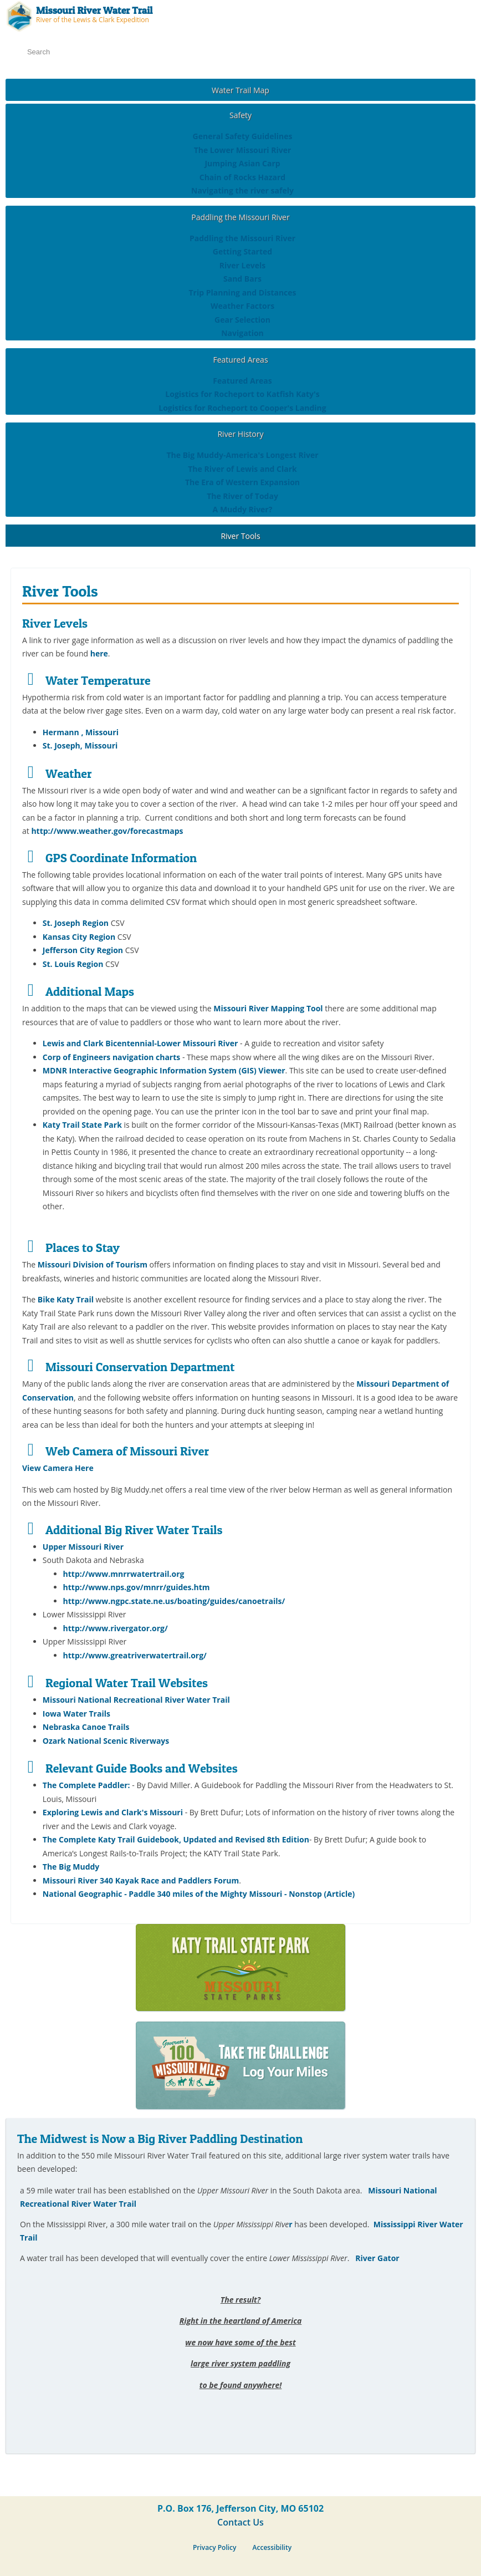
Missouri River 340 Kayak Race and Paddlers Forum (141, 1880)
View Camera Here (58, 1468)
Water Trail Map (240, 90)
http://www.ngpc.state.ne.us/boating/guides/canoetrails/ (174, 1601)
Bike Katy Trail (66, 1299)
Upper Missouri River (83, 1546)
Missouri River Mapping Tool (268, 1008)
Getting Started (242, 251)
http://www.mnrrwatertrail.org (124, 1574)
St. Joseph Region (76, 923)
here (99, 653)
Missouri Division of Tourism (94, 1264)
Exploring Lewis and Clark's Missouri (113, 1812)
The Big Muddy (71, 1866)
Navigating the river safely (242, 190)
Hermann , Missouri (81, 732)
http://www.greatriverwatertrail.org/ (135, 1655)
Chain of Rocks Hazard (242, 177)
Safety (240, 115)
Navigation (242, 333)
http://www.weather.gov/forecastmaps (107, 831)
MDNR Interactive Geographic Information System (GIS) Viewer (164, 1070)
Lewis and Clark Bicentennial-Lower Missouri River (140, 1043)
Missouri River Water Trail (94, 10)
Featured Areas (240, 359)
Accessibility (272, 2547)
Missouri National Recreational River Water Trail (136, 1699)
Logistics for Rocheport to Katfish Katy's (242, 394)
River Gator (377, 2258)
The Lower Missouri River (242, 150)
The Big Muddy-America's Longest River (242, 455)
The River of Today (242, 496)
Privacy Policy (215, 2547)
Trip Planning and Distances (242, 292)
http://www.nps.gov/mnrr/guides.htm (136, 1587)
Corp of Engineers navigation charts (111, 1057)
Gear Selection (242, 319)
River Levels (242, 265)
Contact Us (240, 2522)
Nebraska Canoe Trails (86, 1727)
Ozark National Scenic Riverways (106, 1740)
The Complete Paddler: (86, 1785)
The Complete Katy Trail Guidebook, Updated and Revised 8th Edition (176, 1839)
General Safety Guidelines (243, 136)
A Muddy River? (243, 509)
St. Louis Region (73, 964)
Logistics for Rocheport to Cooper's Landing (242, 408)
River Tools (240, 536)
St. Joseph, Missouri (80, 745)
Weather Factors (242, 306)
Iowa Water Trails (76, 1713)
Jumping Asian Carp (242, 163)
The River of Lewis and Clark (242, 469)
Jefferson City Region (83, 950)
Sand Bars (242, 278)
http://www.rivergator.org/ (115, 1628)
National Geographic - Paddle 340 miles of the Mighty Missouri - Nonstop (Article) (199, 1893)
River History (240, 434)
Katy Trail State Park (82, 1124)
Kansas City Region (79, 936)
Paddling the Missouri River (240, 217)
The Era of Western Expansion (242, 482)
